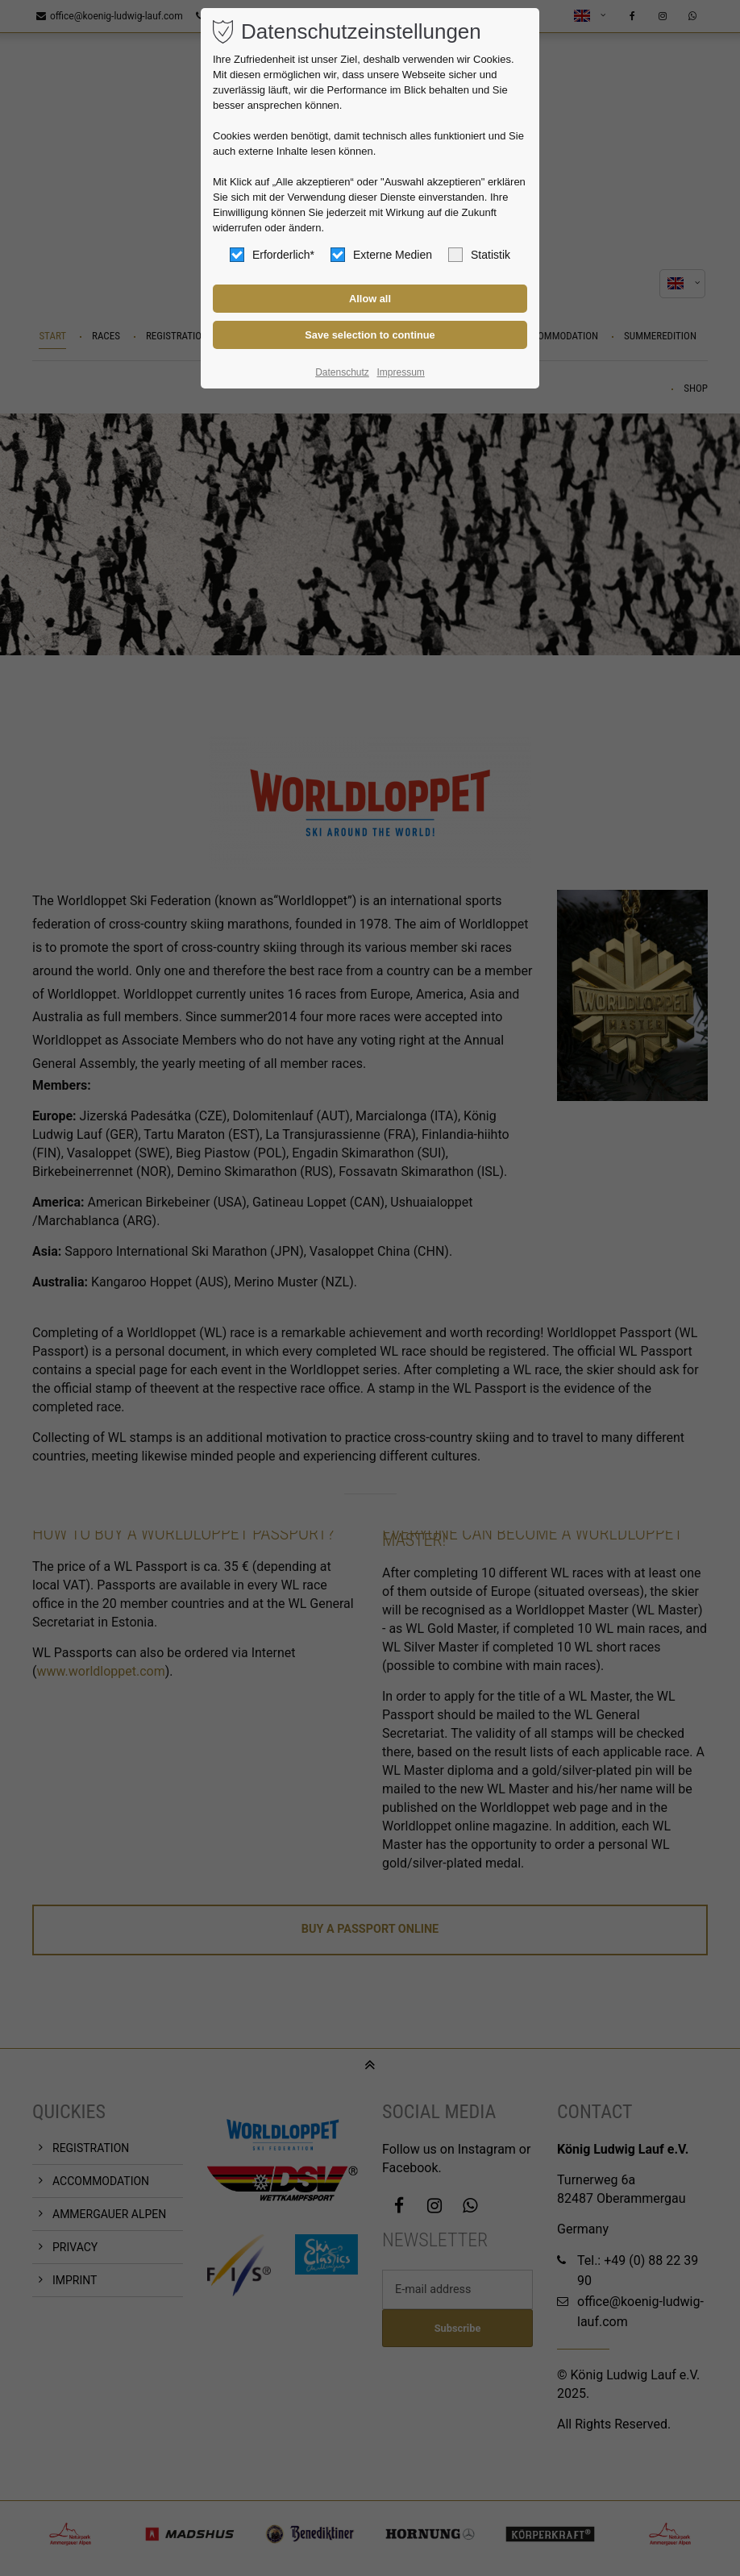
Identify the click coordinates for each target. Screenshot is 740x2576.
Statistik (479, 254)
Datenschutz (342, 372)
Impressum (400, 372)
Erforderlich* (272, 254)
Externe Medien (381, 254)
